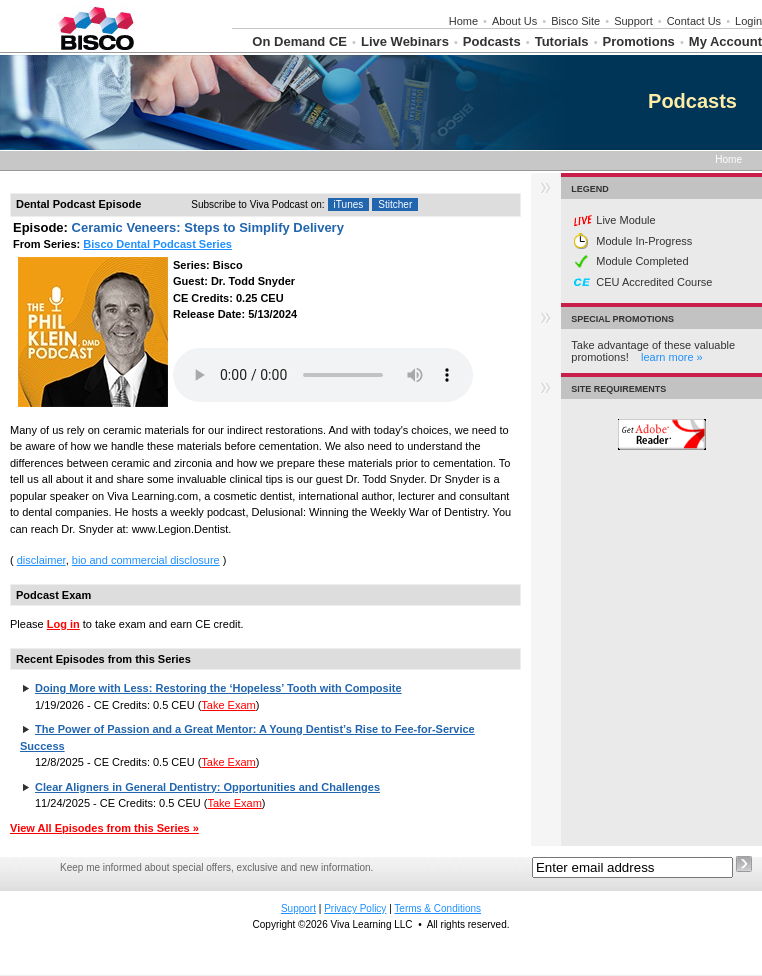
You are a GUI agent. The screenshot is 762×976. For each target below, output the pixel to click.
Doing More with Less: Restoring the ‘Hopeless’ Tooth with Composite (218, 688)
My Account (725, 41)
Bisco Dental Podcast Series (157, 244)
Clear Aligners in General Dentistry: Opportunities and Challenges (207, 787)
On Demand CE (299, 41)
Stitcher (395, 204)
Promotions (639, 41)
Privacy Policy (355, 908)
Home (463, 21)
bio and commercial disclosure (146, 560)
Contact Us (694, 21)
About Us (514, 21)
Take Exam (228, 705)
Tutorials (562, 41)
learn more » (672, 357)
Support (633, 21)
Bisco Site (575, 21)
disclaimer (41, 560)
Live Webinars (405, 41)
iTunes (349, 204)
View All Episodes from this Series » (104, 828)
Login (748, 21)
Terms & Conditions (437, 908)
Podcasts (492, 41)
